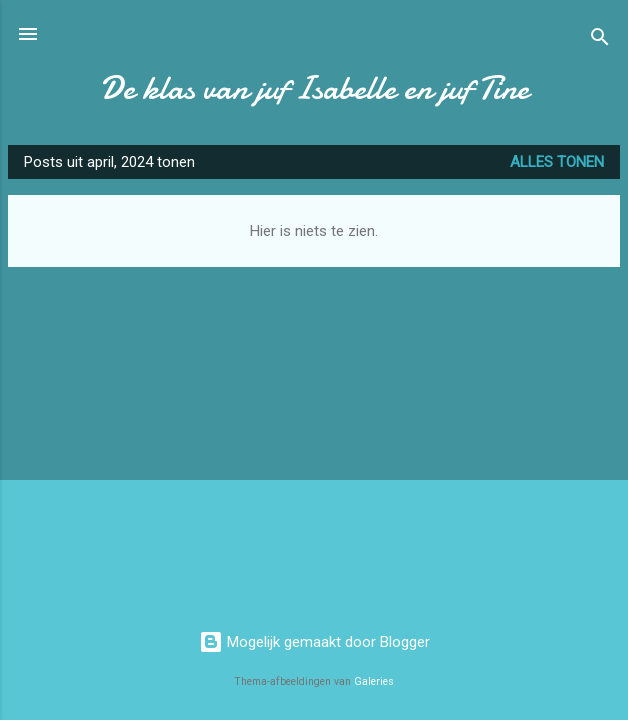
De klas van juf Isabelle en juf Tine (314, 88)
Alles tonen (557, 162)
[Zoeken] (600, 40)
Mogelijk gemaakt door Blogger (314, 642)
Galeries (374, 681)
